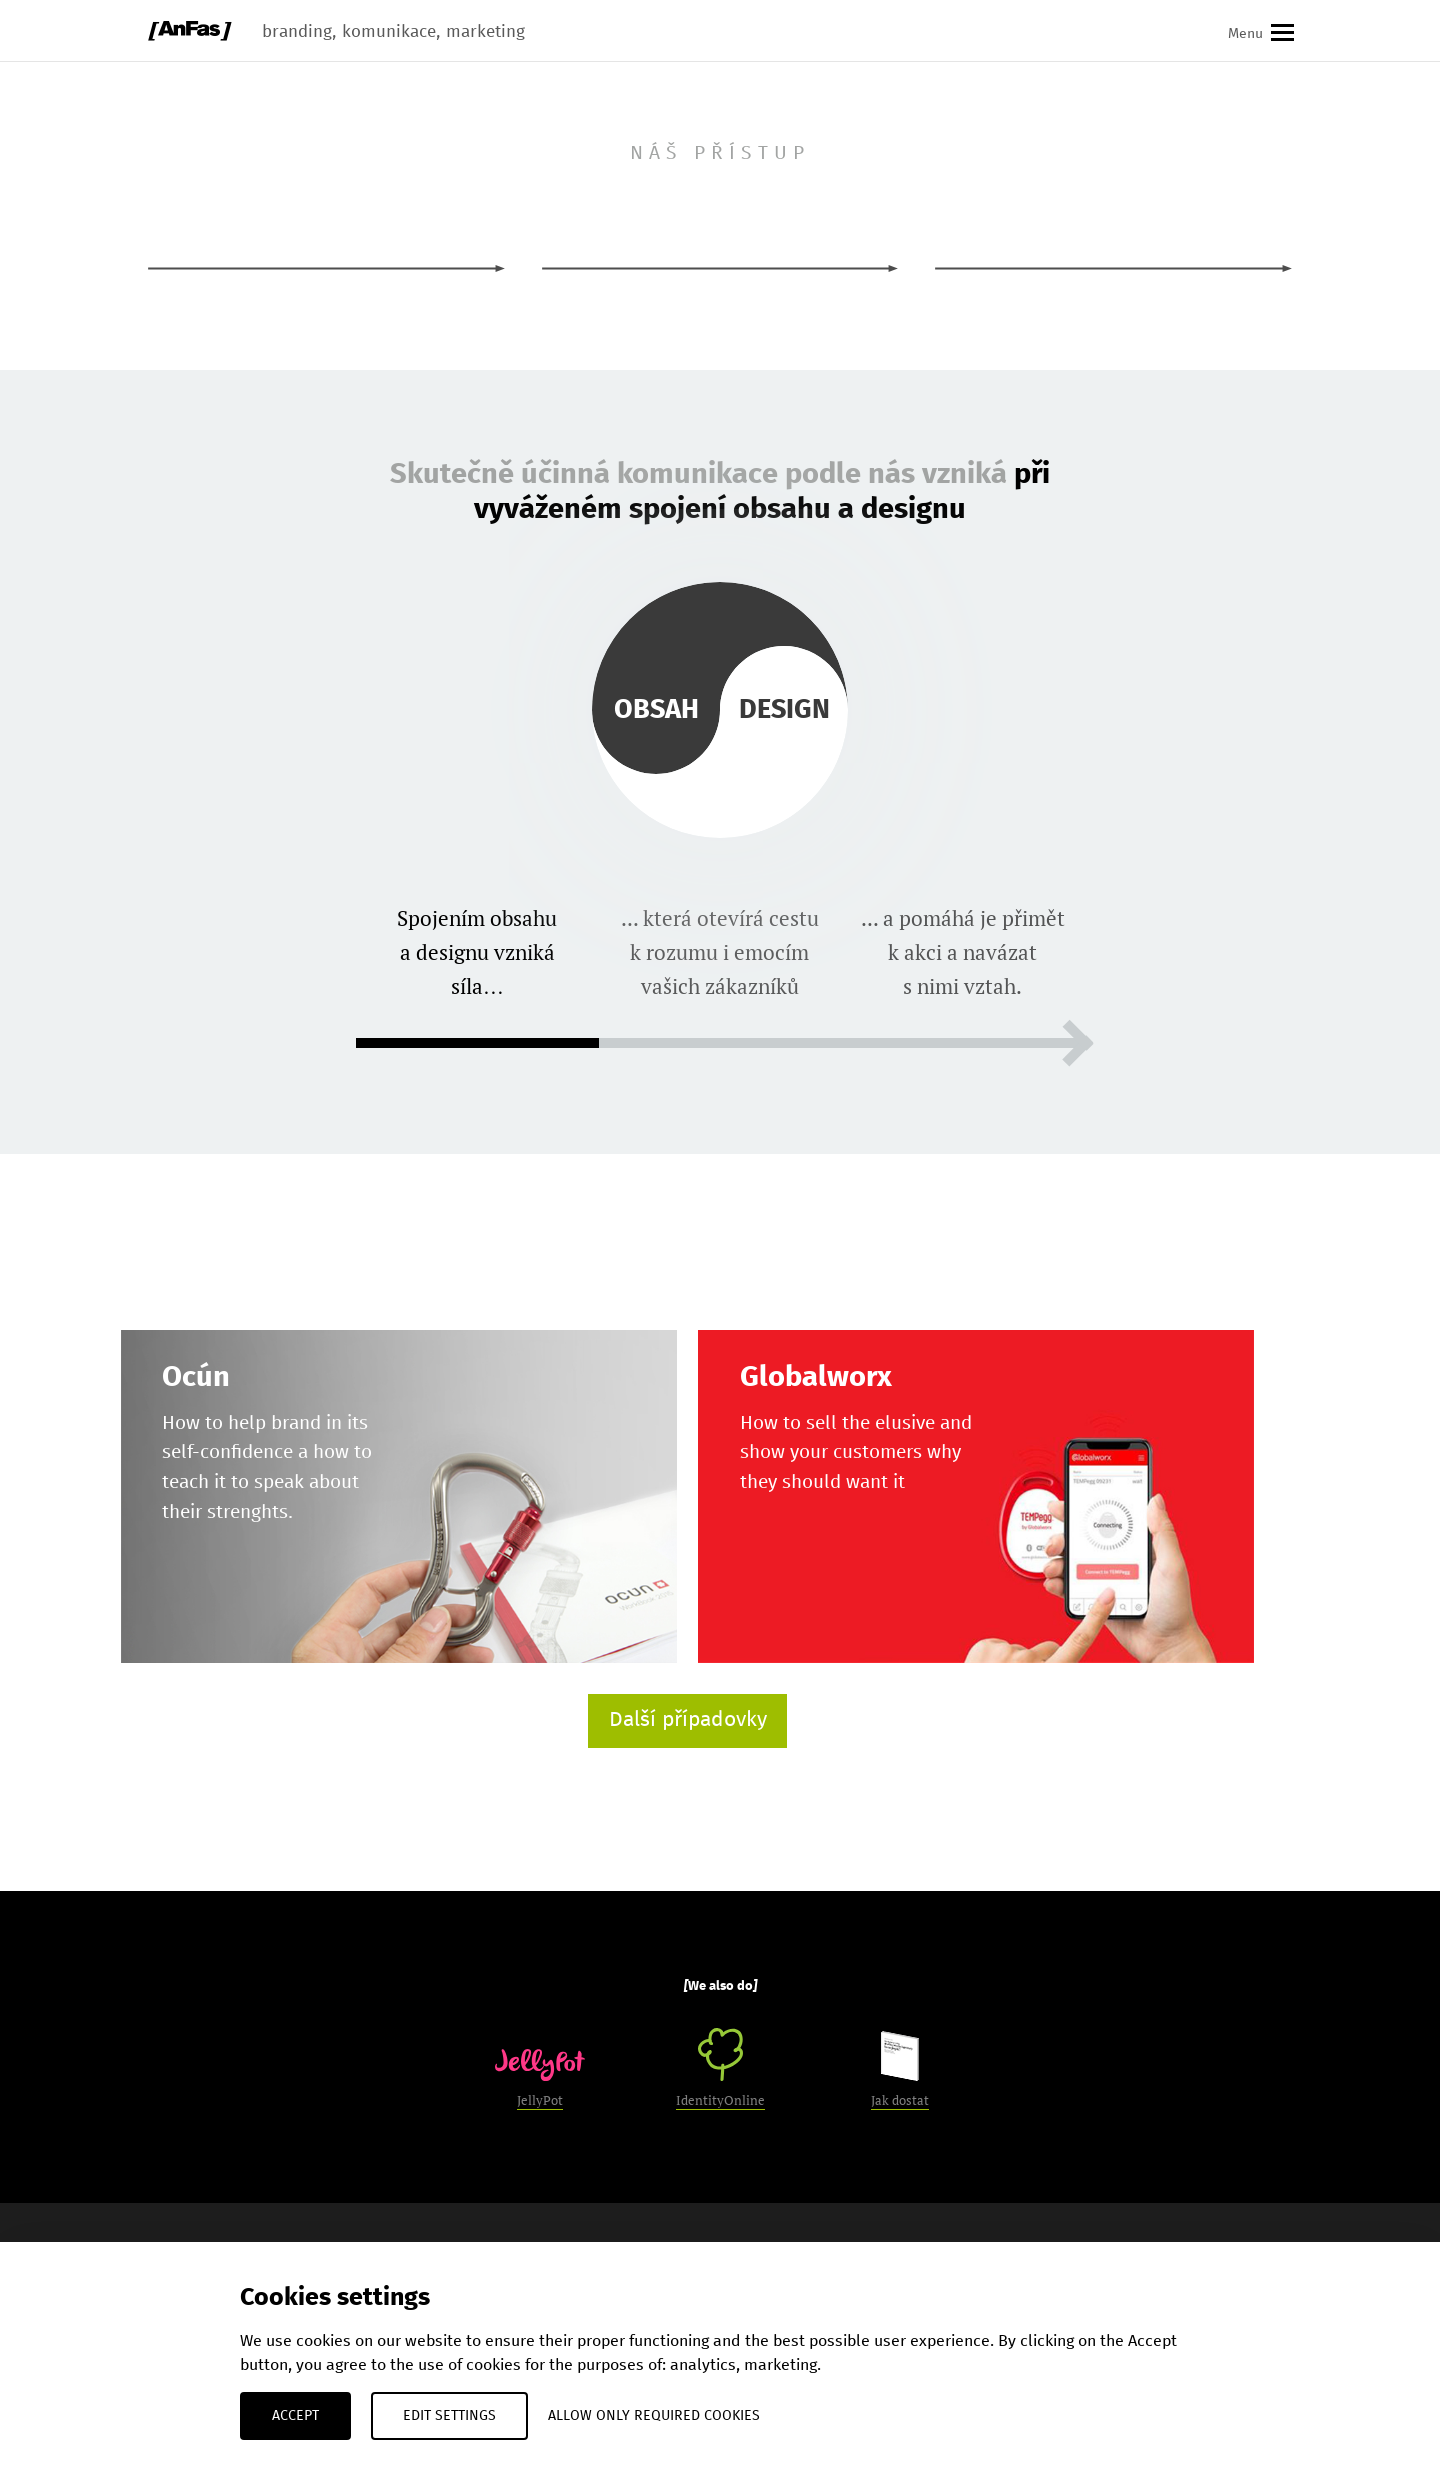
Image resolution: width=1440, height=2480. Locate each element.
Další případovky (688, 1720)
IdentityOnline (720, 2068)
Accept (295, 2416)
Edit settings (449, 2416)
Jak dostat (900, 2070)
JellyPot (540, 2079)
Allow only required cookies (654, 2416)
